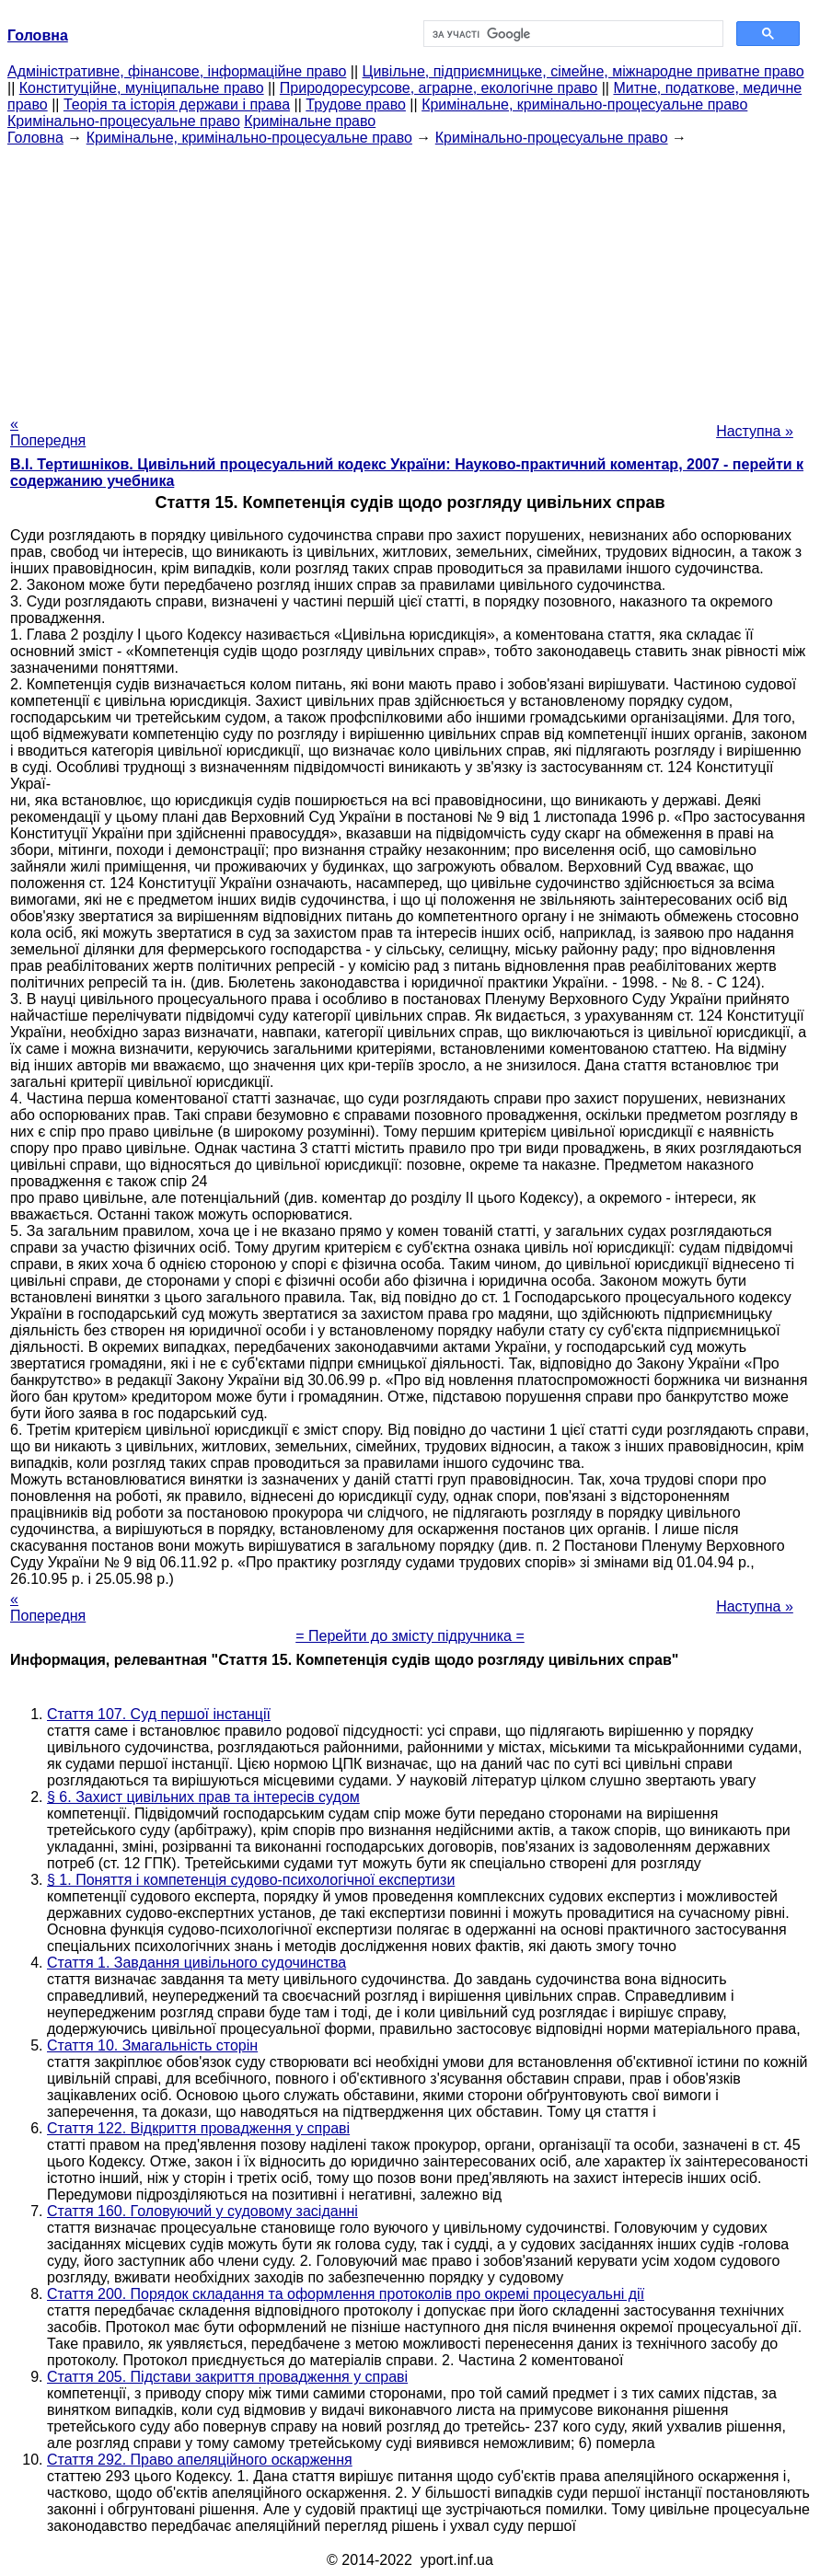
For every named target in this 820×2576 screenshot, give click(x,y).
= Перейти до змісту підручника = (410, 1636)
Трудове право (356, 104)
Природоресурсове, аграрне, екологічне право (438, 88)
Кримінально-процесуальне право (123, 121)
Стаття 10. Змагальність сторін (152, 2045)
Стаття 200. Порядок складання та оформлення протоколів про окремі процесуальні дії (345, 2294)
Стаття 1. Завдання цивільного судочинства (196, 1962)
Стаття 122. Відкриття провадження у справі (198, 2128)
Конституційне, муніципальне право (141, 88)
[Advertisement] (410, 275)
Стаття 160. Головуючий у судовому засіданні (202, 2211)
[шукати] (572, 34)
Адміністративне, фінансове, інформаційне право (176, 71)
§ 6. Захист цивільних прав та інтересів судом (203, 1797)
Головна (35, 137)
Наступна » (754, 431)
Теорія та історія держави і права (177, 104)
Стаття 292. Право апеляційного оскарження (199, 2459)
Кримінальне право (309, 121)
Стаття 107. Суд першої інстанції (159, 1714)
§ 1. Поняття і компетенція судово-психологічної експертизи (251, 1880)
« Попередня (48, 432)
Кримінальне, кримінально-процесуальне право (584, 104)
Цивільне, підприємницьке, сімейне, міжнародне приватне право (583, 71)
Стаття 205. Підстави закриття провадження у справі (227, 2377)
